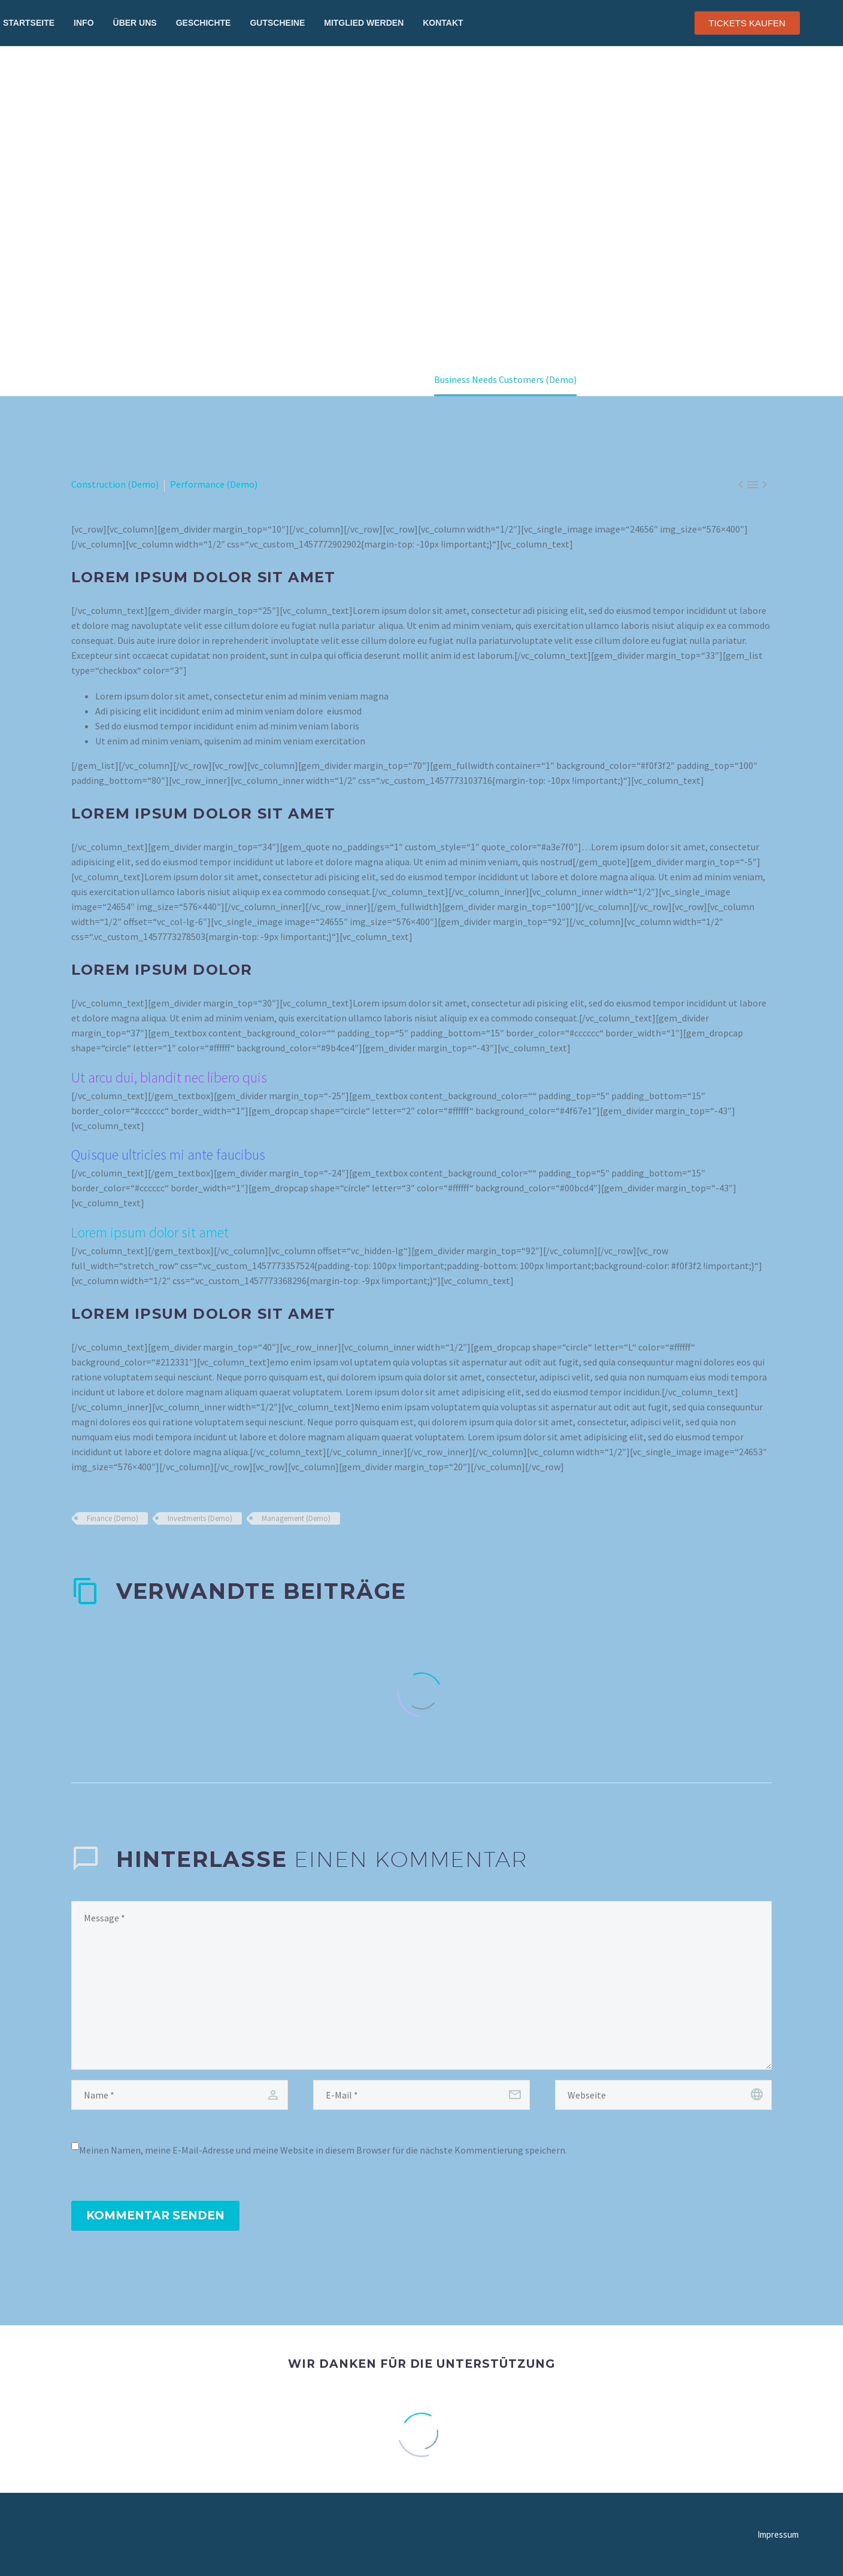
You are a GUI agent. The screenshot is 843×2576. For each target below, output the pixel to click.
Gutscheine (277, 23)
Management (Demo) (296, 1518)
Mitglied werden (364, 23)
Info (83, 23)
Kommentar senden (155, 2215)
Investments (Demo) (200, 1518)
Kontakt (443, 23)
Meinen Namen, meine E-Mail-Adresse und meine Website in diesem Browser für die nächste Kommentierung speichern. (323, 2150)
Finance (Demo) (112, 1518)
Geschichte (203, 23)
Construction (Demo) (115, 484)
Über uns (135, 23)
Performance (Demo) (213, 484)
